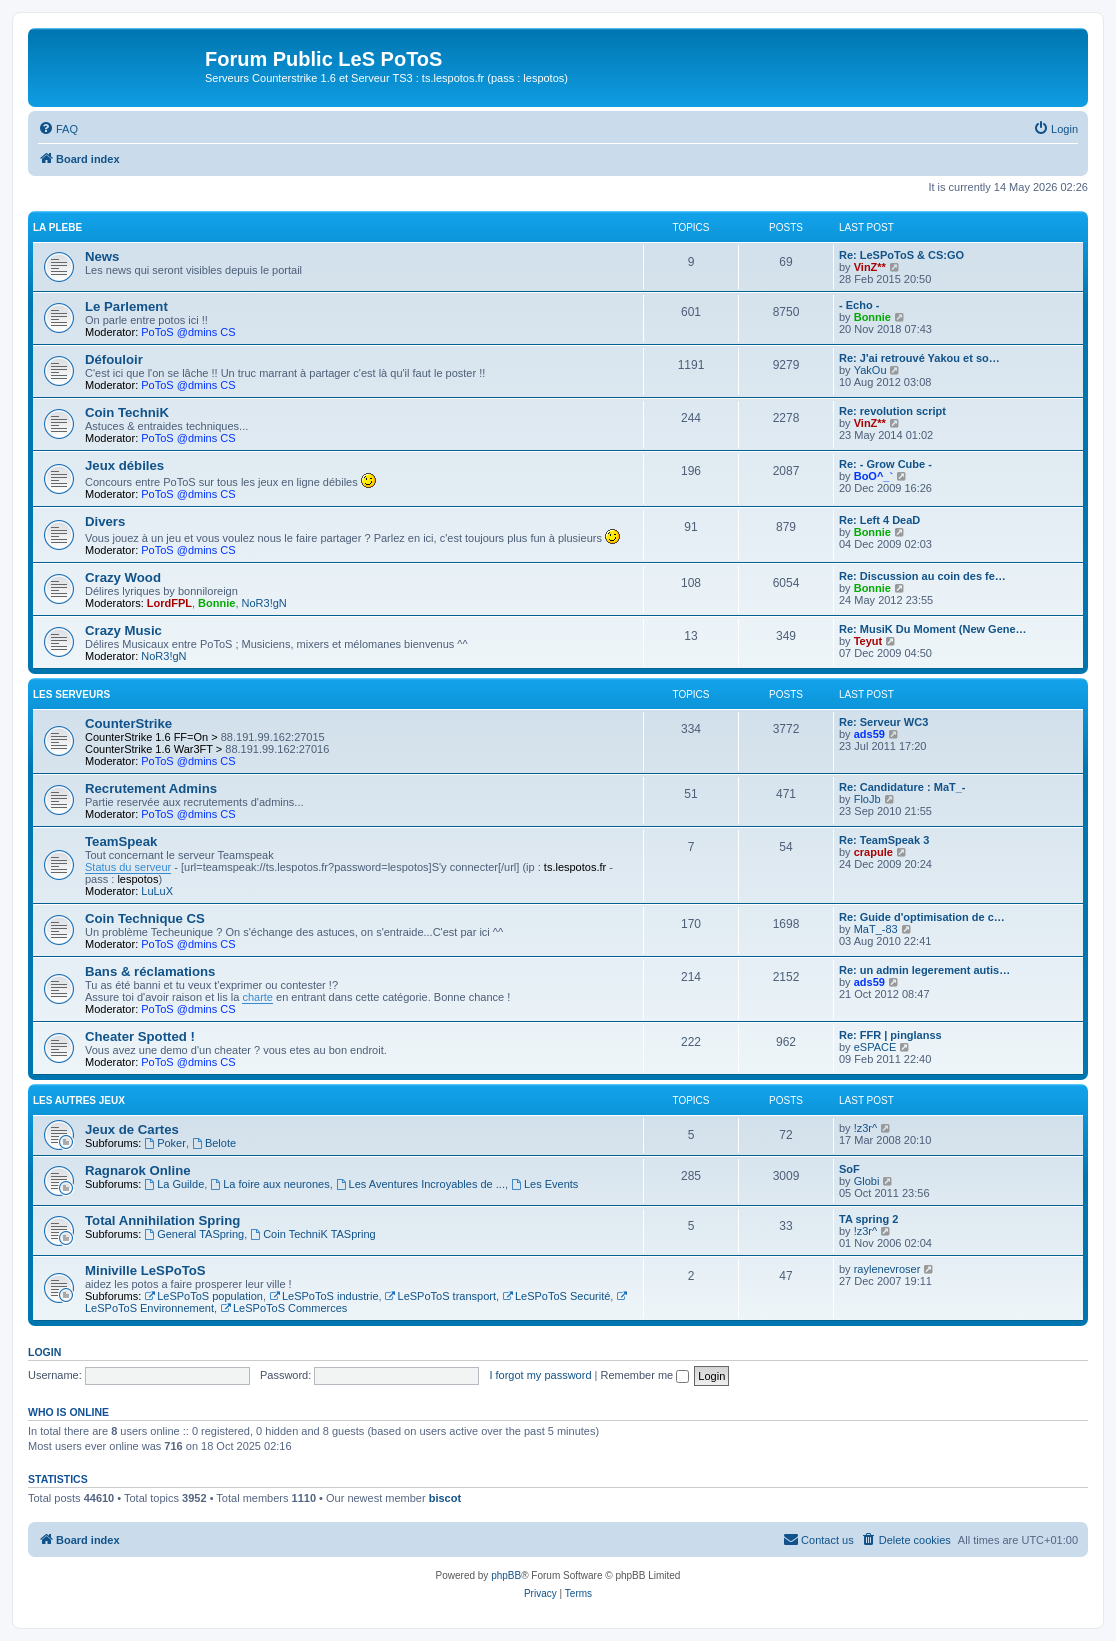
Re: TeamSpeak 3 (884, 840)
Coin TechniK (127, 412)
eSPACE (875, 1047)
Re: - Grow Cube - (885, 464)
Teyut (868, 641)
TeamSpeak (121, 841)
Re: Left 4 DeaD (879, 520)
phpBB (506, 1575)
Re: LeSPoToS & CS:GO (901, 255)
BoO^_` (873, 476)
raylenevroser (887, 1269)
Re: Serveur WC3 (883, 722)
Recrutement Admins (151, 788)
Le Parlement (126, 306)
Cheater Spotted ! (140, 1036)
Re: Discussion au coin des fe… (922, 576)
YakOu (870, 370)
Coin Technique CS (145, 918)
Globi (867, 1181)
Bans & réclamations (150, 971)
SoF (849, 1169)
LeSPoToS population (203, 1296)
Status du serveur (128, 867)
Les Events (544, 1184)
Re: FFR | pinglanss (890, 1035)
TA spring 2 (868, 1219)
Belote (214, 1143)
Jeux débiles (124, 465)
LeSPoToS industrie (323, 1296)
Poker (165, 1143)
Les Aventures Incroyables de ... (420, 1184)
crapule (873, 852)
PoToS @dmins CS (188, 332)
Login (44, 1352)
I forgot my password (540, 1375)
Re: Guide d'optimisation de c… (922, 917)
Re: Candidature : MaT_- (902, 787)
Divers (105, 521)
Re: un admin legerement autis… (924, 970)
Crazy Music (123, 630)
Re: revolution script (892, 411)
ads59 (869, 734)
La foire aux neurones (269, 1184)
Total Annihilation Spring (162, 1220)
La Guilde (174, 1184)
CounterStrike (128, 723)
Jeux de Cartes (132, 1129)
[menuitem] (58, 129)
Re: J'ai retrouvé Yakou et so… (919, 358)
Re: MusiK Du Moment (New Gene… (933, 629)
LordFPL (169, 603)
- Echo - (859, 305)
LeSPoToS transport (440, 1296)
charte (257, 997)
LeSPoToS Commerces (283, 1308)
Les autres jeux (79, 1100)
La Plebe (57, 227)
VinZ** (870, 267)
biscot (445, 1498)
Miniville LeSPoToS (145, 1270)
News (102, 256)
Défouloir (114, 359)
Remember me (644, 1375)
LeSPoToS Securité (556, 1296)
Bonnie (872, 317)
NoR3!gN (264, 603)
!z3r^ (866, 1128)
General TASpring (194, 1234)
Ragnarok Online (138, 1170)
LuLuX (157, 891)
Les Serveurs (71, 694)
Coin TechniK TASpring (312, 1234)
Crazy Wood (123, 577)
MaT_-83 (876, 929)
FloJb (867, 799)
